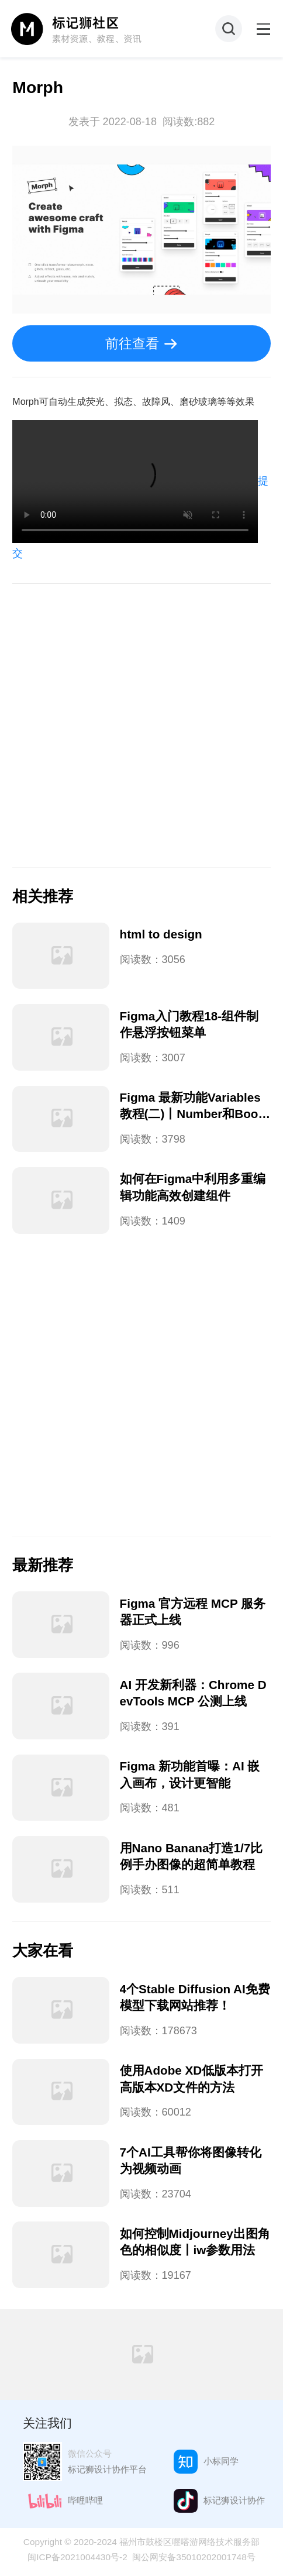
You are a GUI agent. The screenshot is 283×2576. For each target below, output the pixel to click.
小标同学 (221, 2461)
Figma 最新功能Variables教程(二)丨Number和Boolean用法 (194, 1114)
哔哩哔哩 (85, 2500)
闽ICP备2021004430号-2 (77, 2557)
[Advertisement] (141, 725)
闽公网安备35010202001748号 (193, 2557)
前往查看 (132, 343)
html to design (161, 934)
